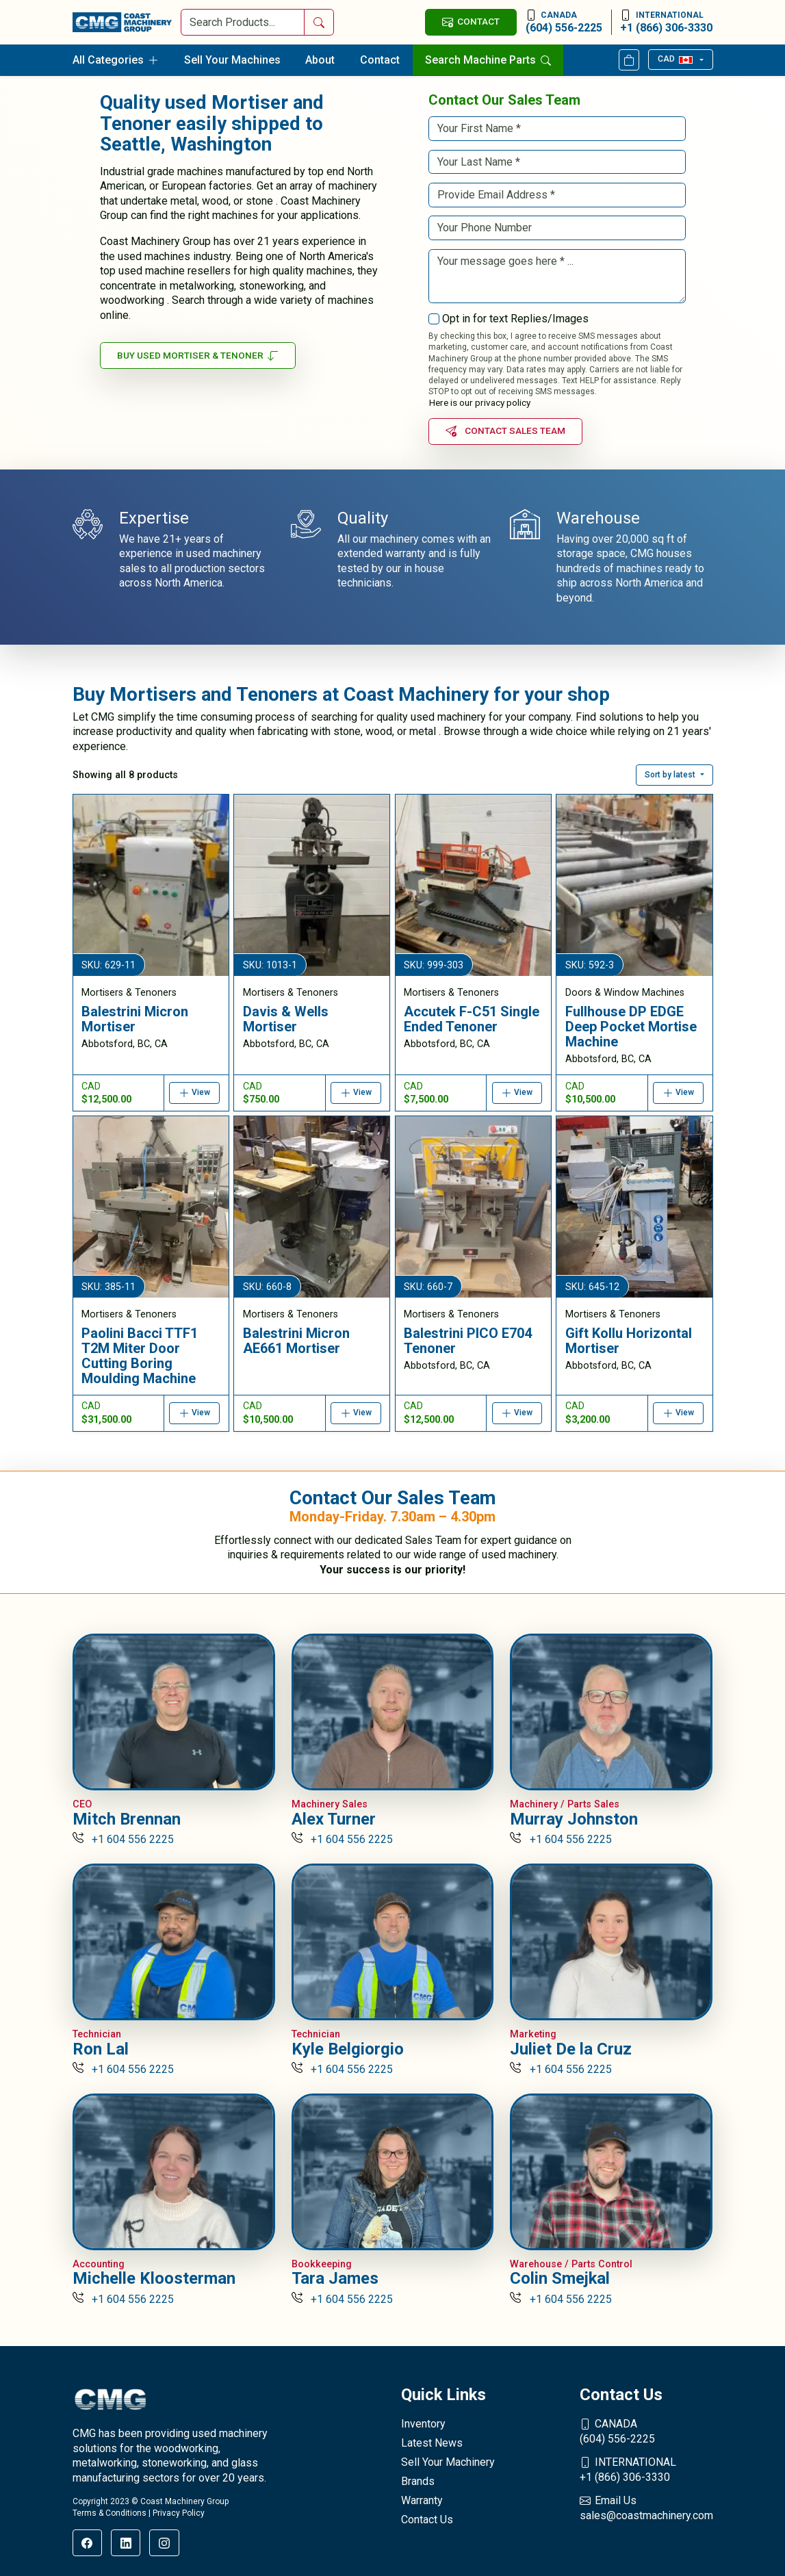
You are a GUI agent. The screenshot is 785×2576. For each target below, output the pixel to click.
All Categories (116, 59)
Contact (380, 59)
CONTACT (471, 21)
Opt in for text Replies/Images (515, 318)
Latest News (432, 2442)
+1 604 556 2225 (124, 1839)
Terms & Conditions (109, 2513)
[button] (674, 774)
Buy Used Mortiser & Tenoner (198, 355)
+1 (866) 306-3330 (666, 22)
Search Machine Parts (488, 59)
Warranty (422, 2500)
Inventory (423, 2423)
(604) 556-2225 (564, 22)
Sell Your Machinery (448, 2462)
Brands (418, 2481)
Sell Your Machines (232, 59)
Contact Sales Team (506, 431)
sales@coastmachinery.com (646, 2507)
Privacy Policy (179, 2513)
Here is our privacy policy (479, 402)
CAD (675, 59)
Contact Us (427, 2519)
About (320, 59)
